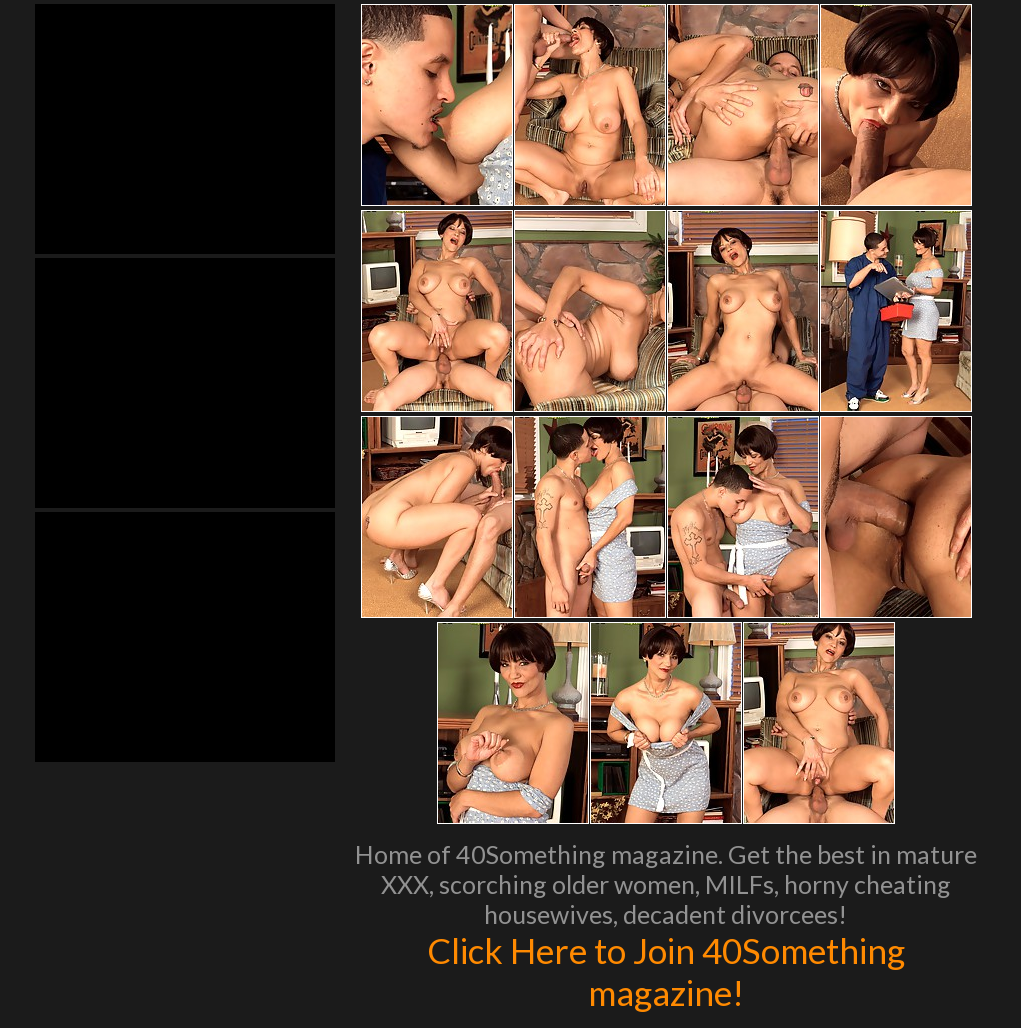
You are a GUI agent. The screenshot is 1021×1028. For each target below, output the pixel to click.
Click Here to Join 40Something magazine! (666, 971)
